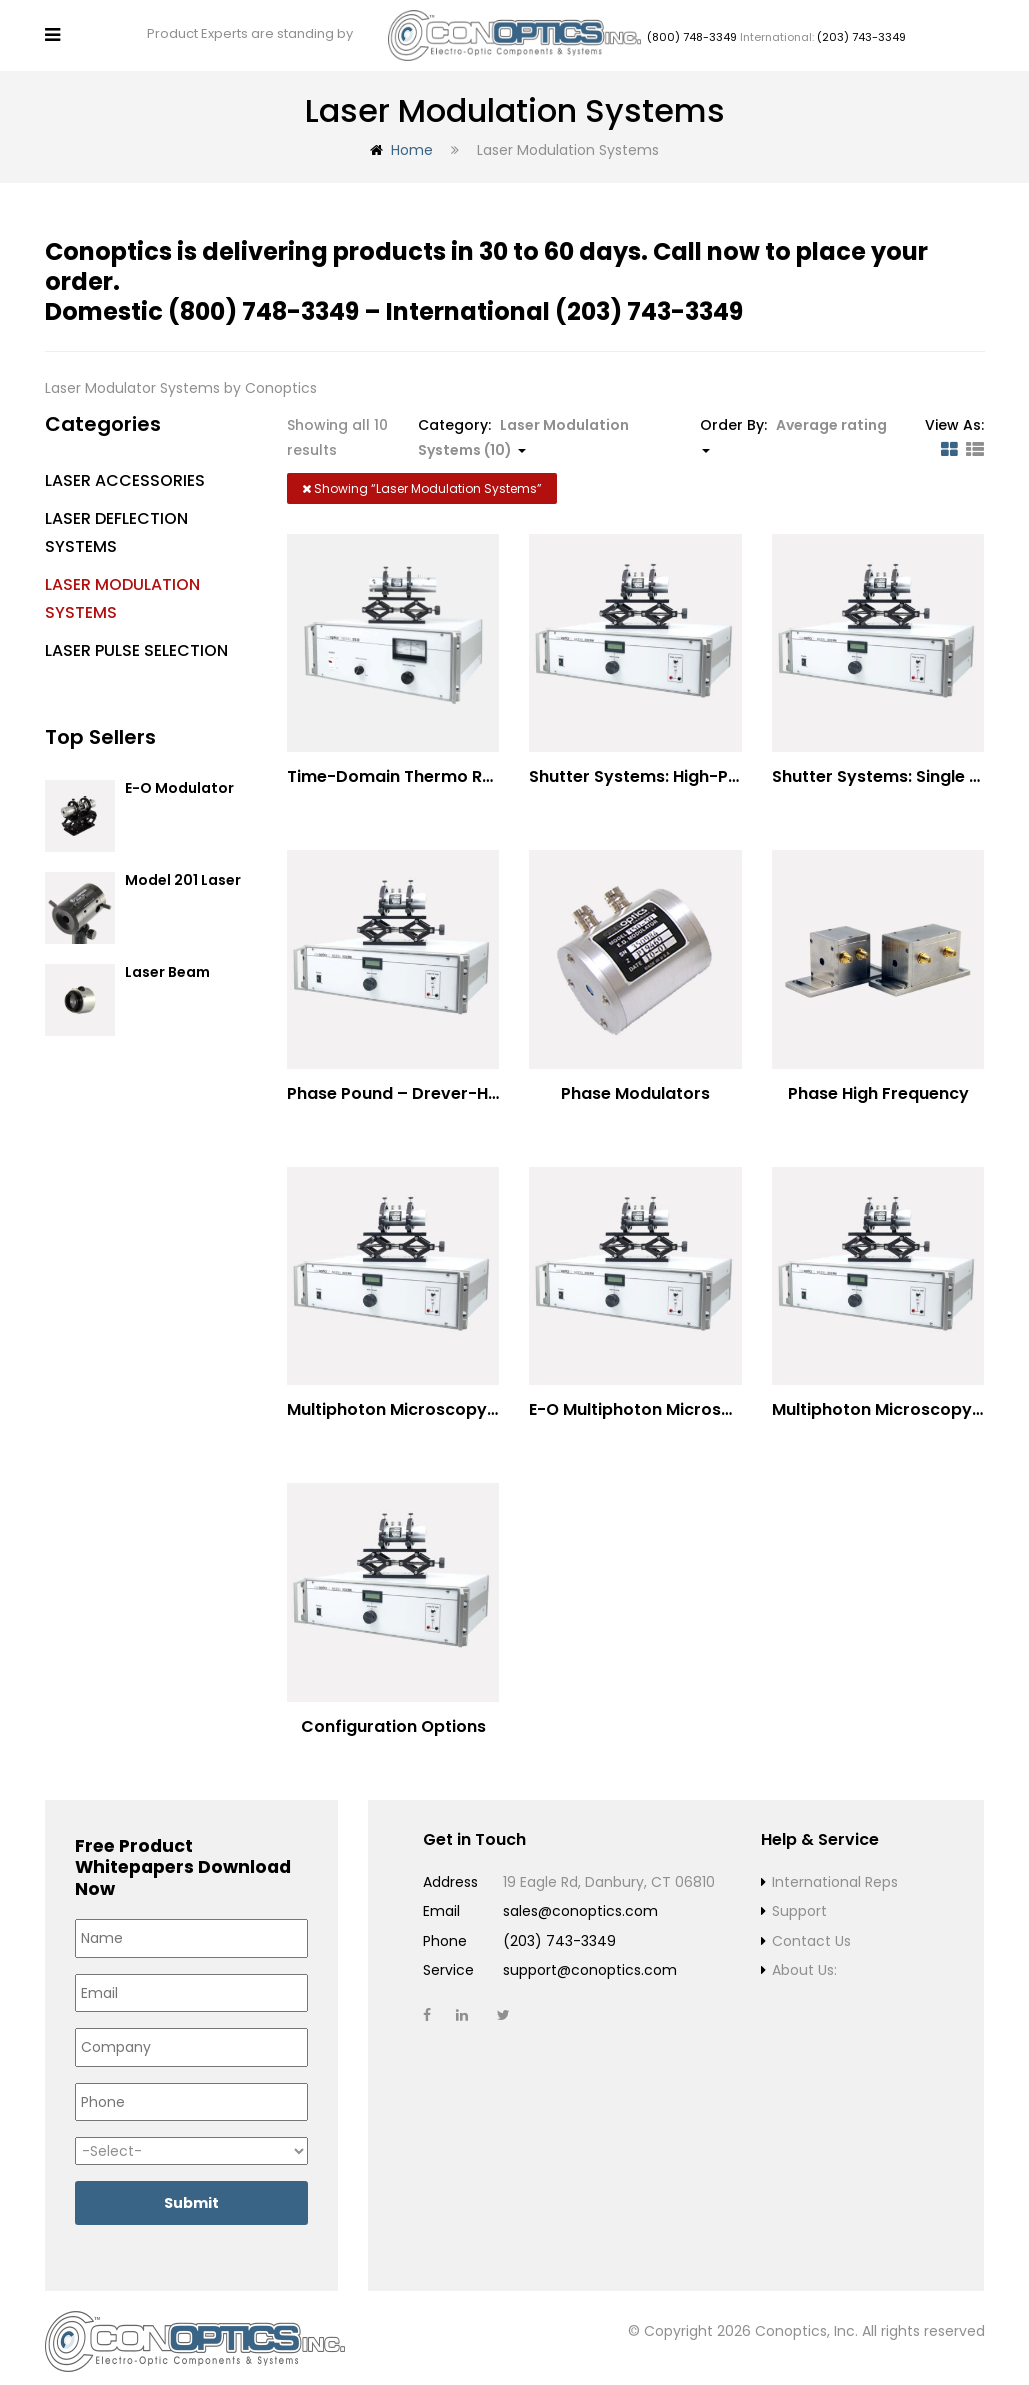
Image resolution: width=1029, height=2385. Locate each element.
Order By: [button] (793, 426)
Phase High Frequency (878, 1085)
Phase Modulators (635, 1084)
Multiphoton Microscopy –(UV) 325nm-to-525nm (490, 1401)
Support (799, 1903)
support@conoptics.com (590, 1962)
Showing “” (422, 480)
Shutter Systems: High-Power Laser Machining (718, 768)
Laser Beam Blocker (167, 973)
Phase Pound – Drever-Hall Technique (441, 1084)
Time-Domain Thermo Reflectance (429, 768)
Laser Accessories (125, 472)
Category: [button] (523, 429)
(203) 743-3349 (861, 33)
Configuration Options (393, 1717)
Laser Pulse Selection (136, 642)
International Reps (835, 1873)
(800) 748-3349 (692, 33)
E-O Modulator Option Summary (187, 789)
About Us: (804, 1962)
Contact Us (811, 1932)
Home (412, 142)
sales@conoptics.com (580, 1903)
